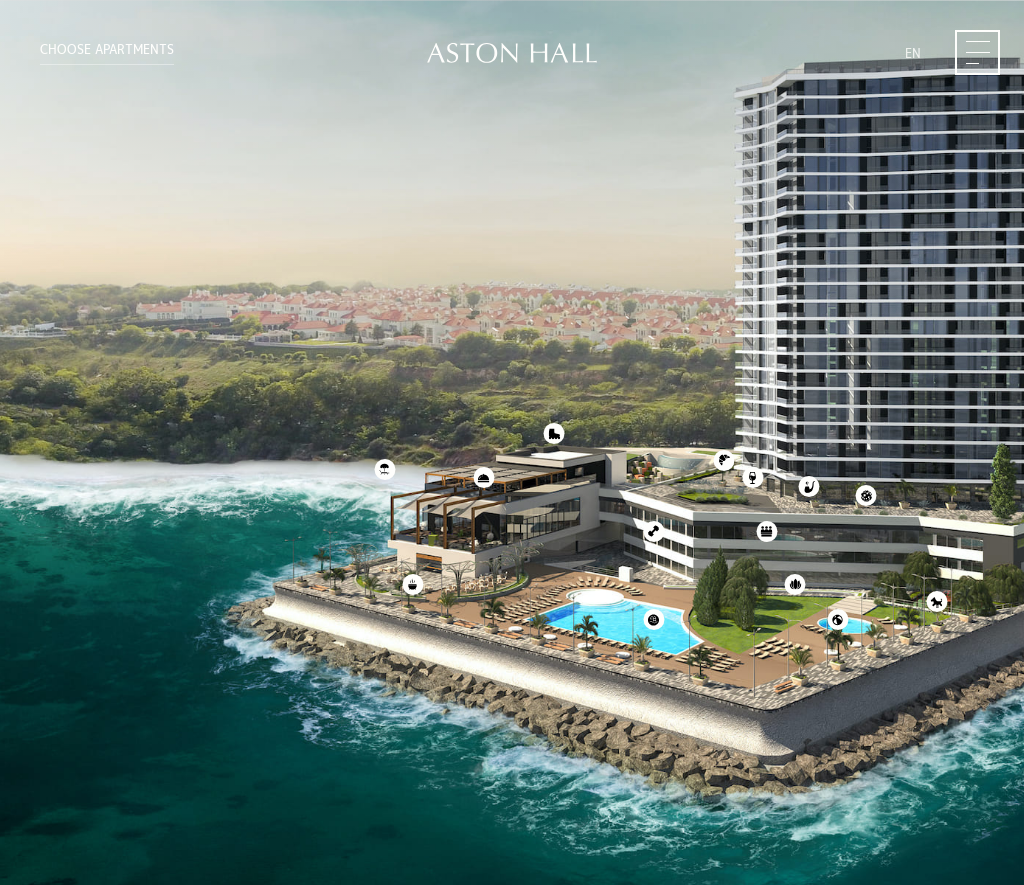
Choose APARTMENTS (107, 49)
